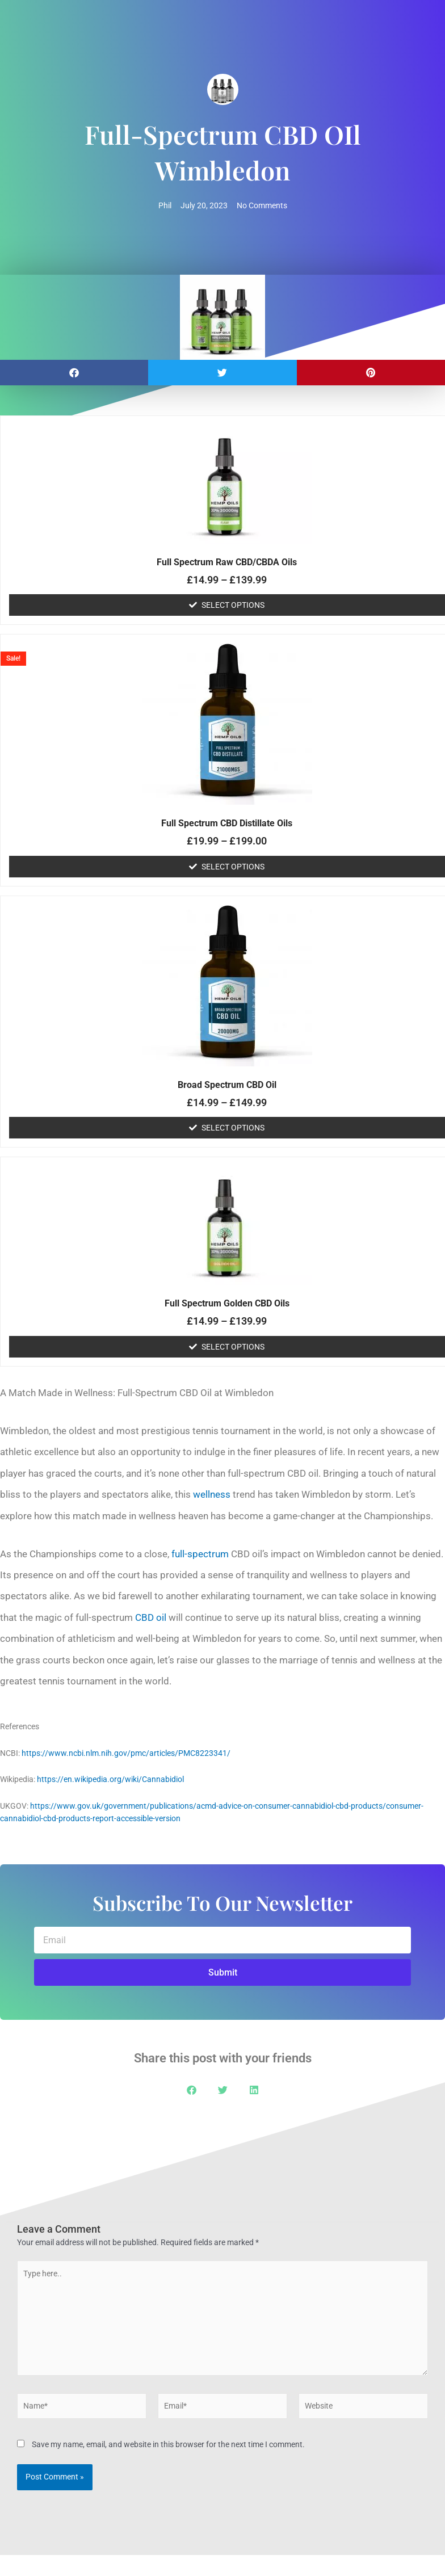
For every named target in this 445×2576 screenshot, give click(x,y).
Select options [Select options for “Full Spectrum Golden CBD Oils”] (233, 1346)
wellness (211, 1494)
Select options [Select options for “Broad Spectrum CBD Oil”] (233, 1127)
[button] (74, 372)
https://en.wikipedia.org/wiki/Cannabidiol (110, 1779)
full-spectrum (200, 1554)
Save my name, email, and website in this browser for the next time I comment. (168, 2444)
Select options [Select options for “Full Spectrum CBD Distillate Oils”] (233, 866)
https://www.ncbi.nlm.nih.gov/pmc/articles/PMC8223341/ (126, 1753)
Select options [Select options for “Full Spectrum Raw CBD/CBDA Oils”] (233, 605)
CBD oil (150, 1617)
